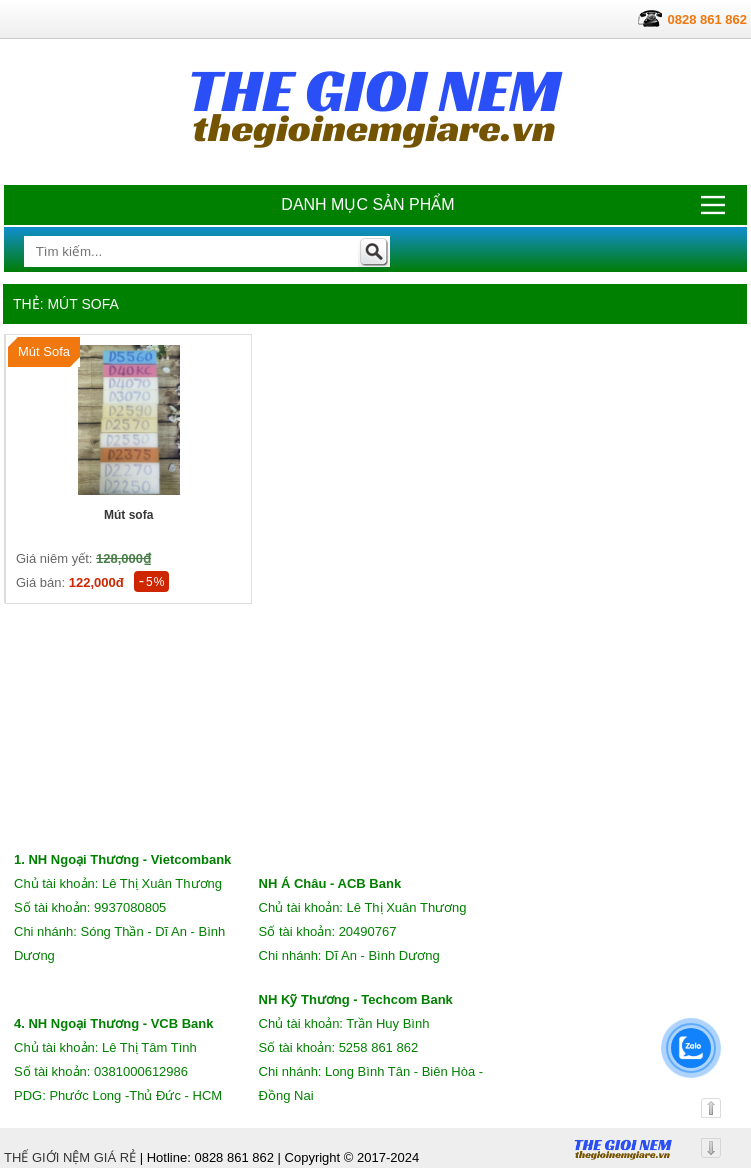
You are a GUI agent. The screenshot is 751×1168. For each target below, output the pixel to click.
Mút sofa (128, 515)
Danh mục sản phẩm (367, 204)
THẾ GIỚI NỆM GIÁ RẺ (70, 1157)
